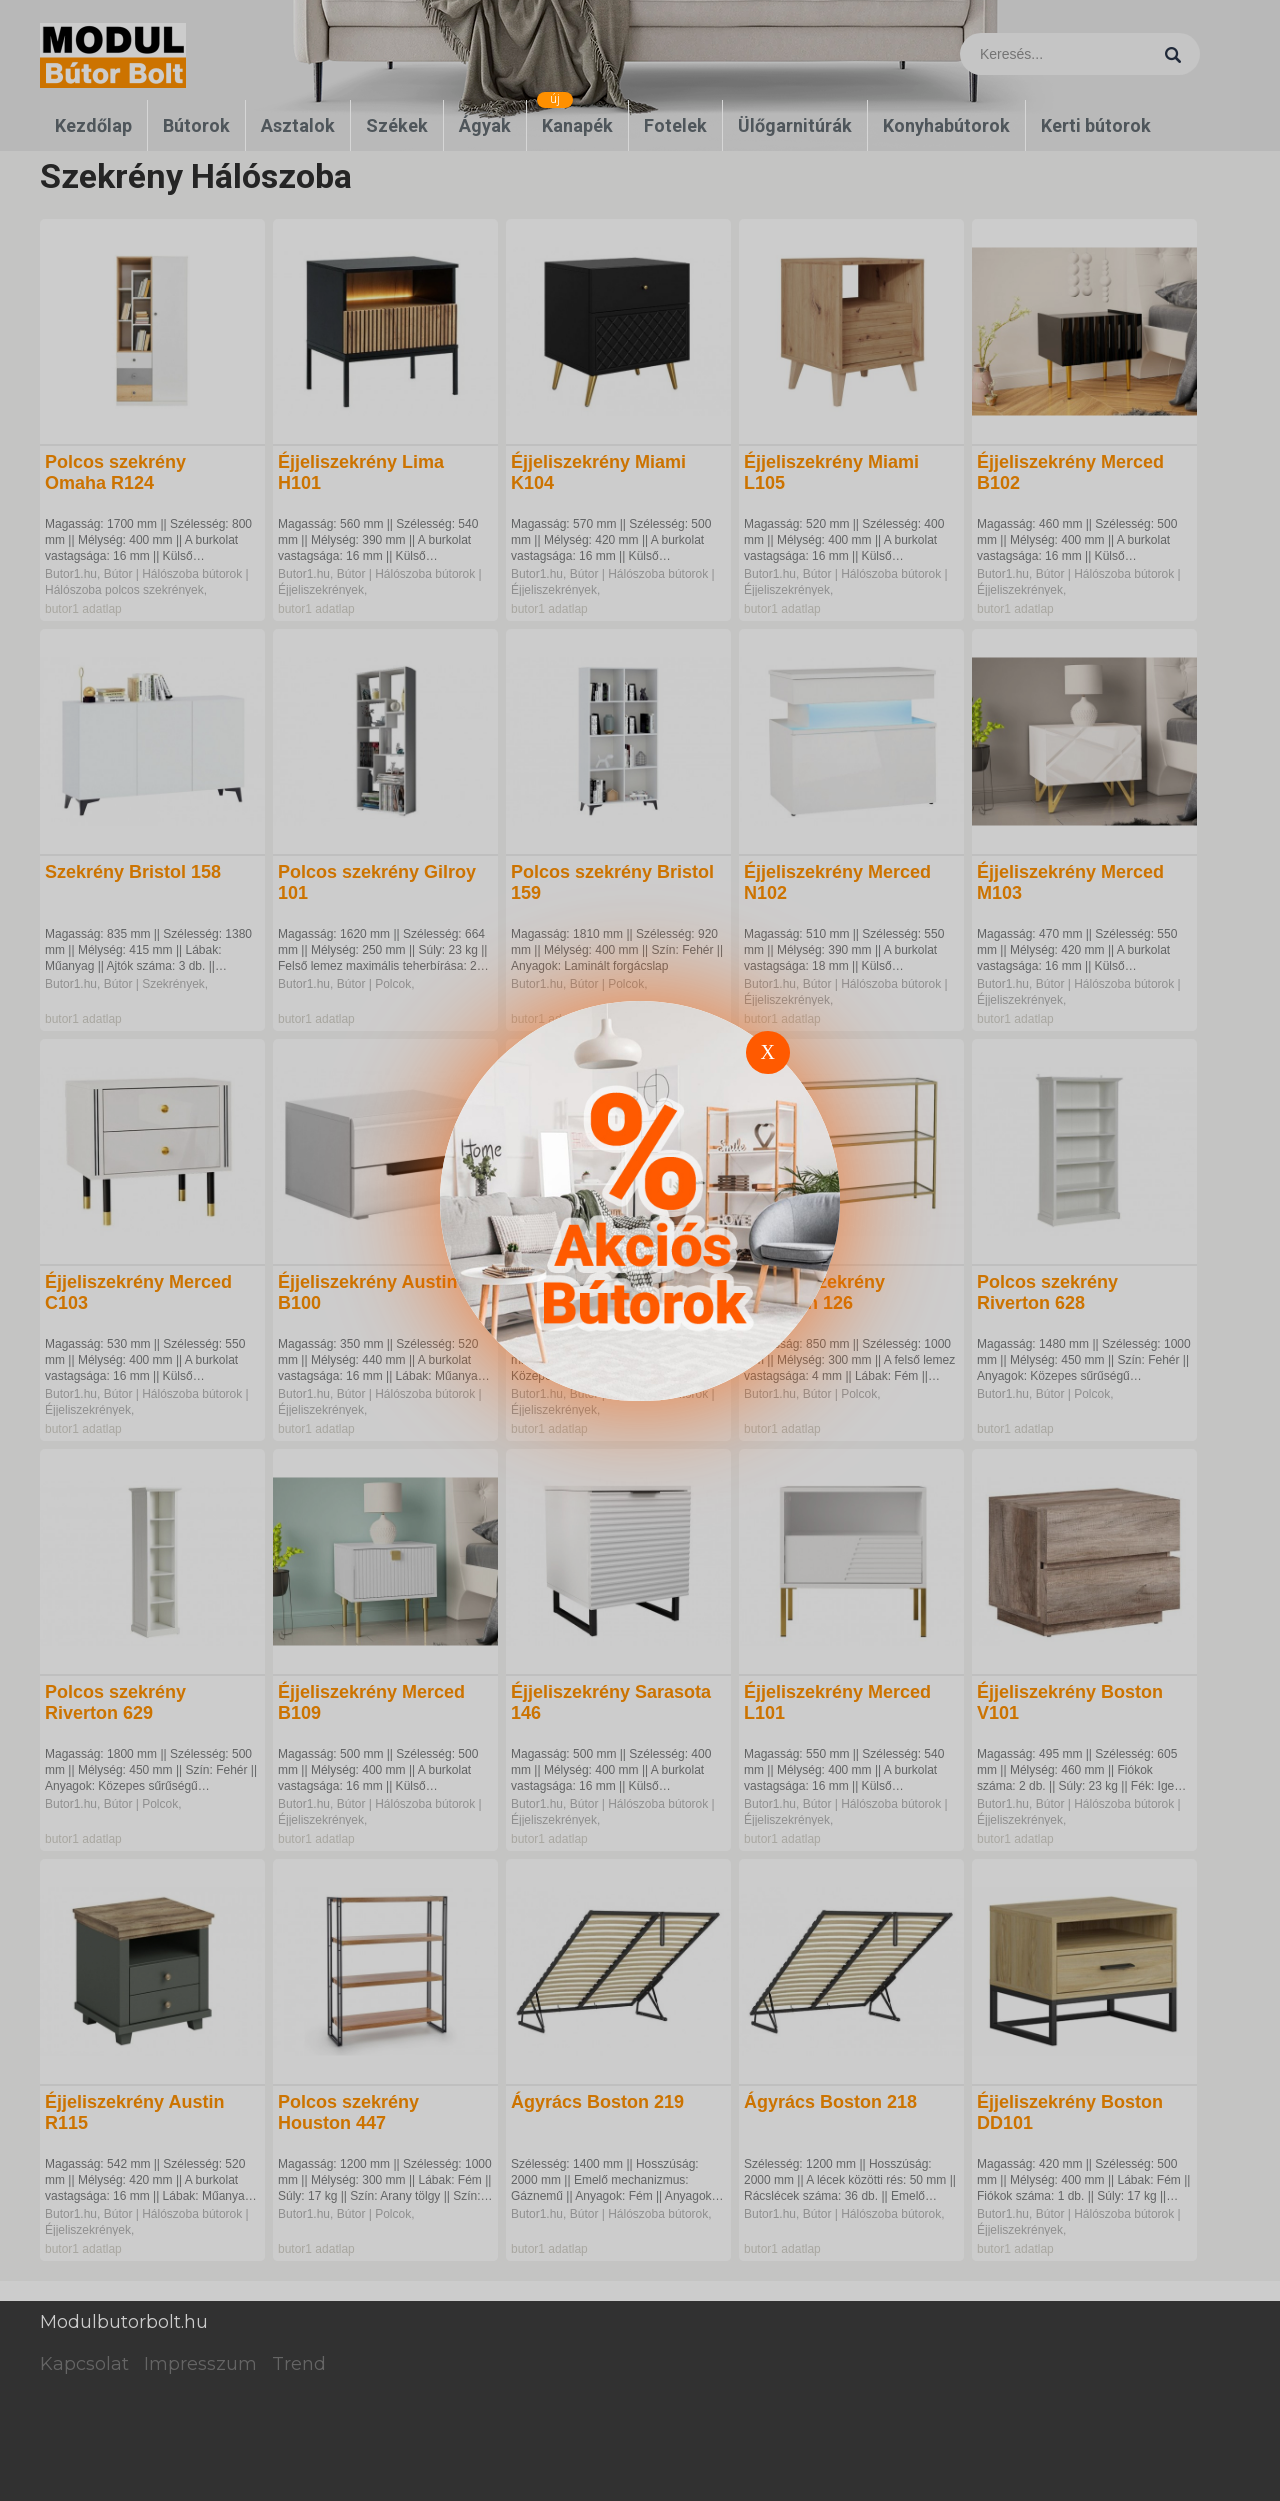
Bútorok (196, 125)
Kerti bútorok (1096, 125)
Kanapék (577, 125)
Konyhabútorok (946, 125)
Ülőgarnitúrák (795, 125)
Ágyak (485, 125)
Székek (397, 125)
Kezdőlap (93, 125)
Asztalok (298, 125)
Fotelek (675, 125)
